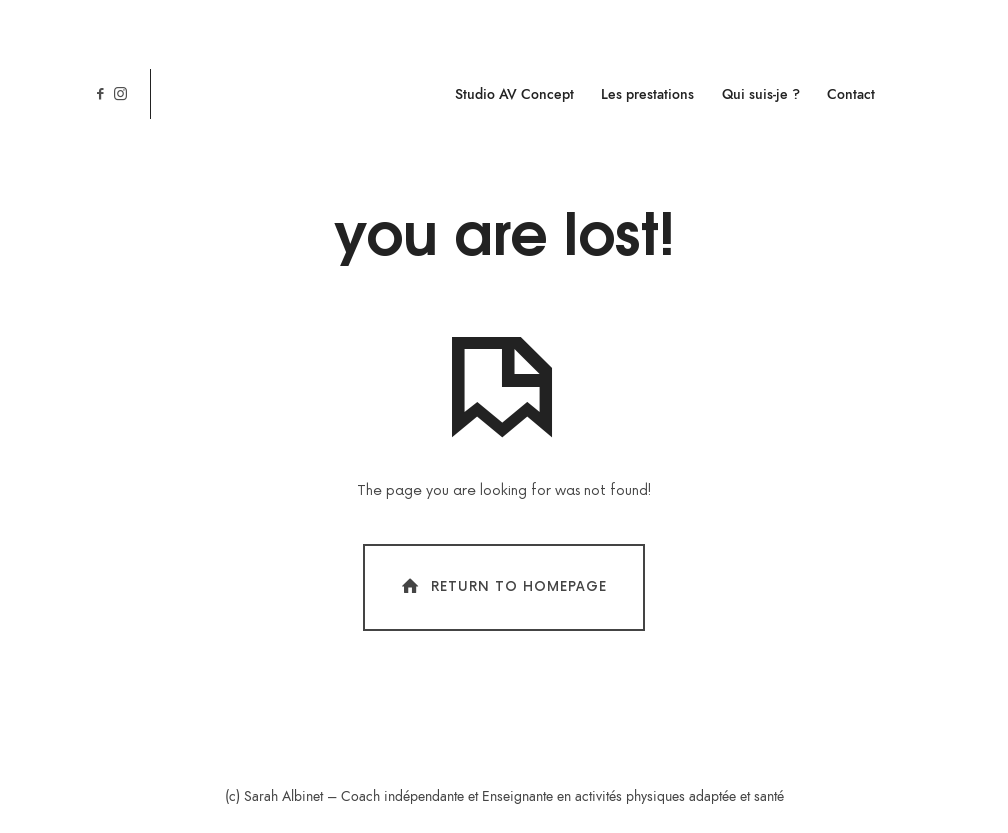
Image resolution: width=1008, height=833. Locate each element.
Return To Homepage (502, 586)
